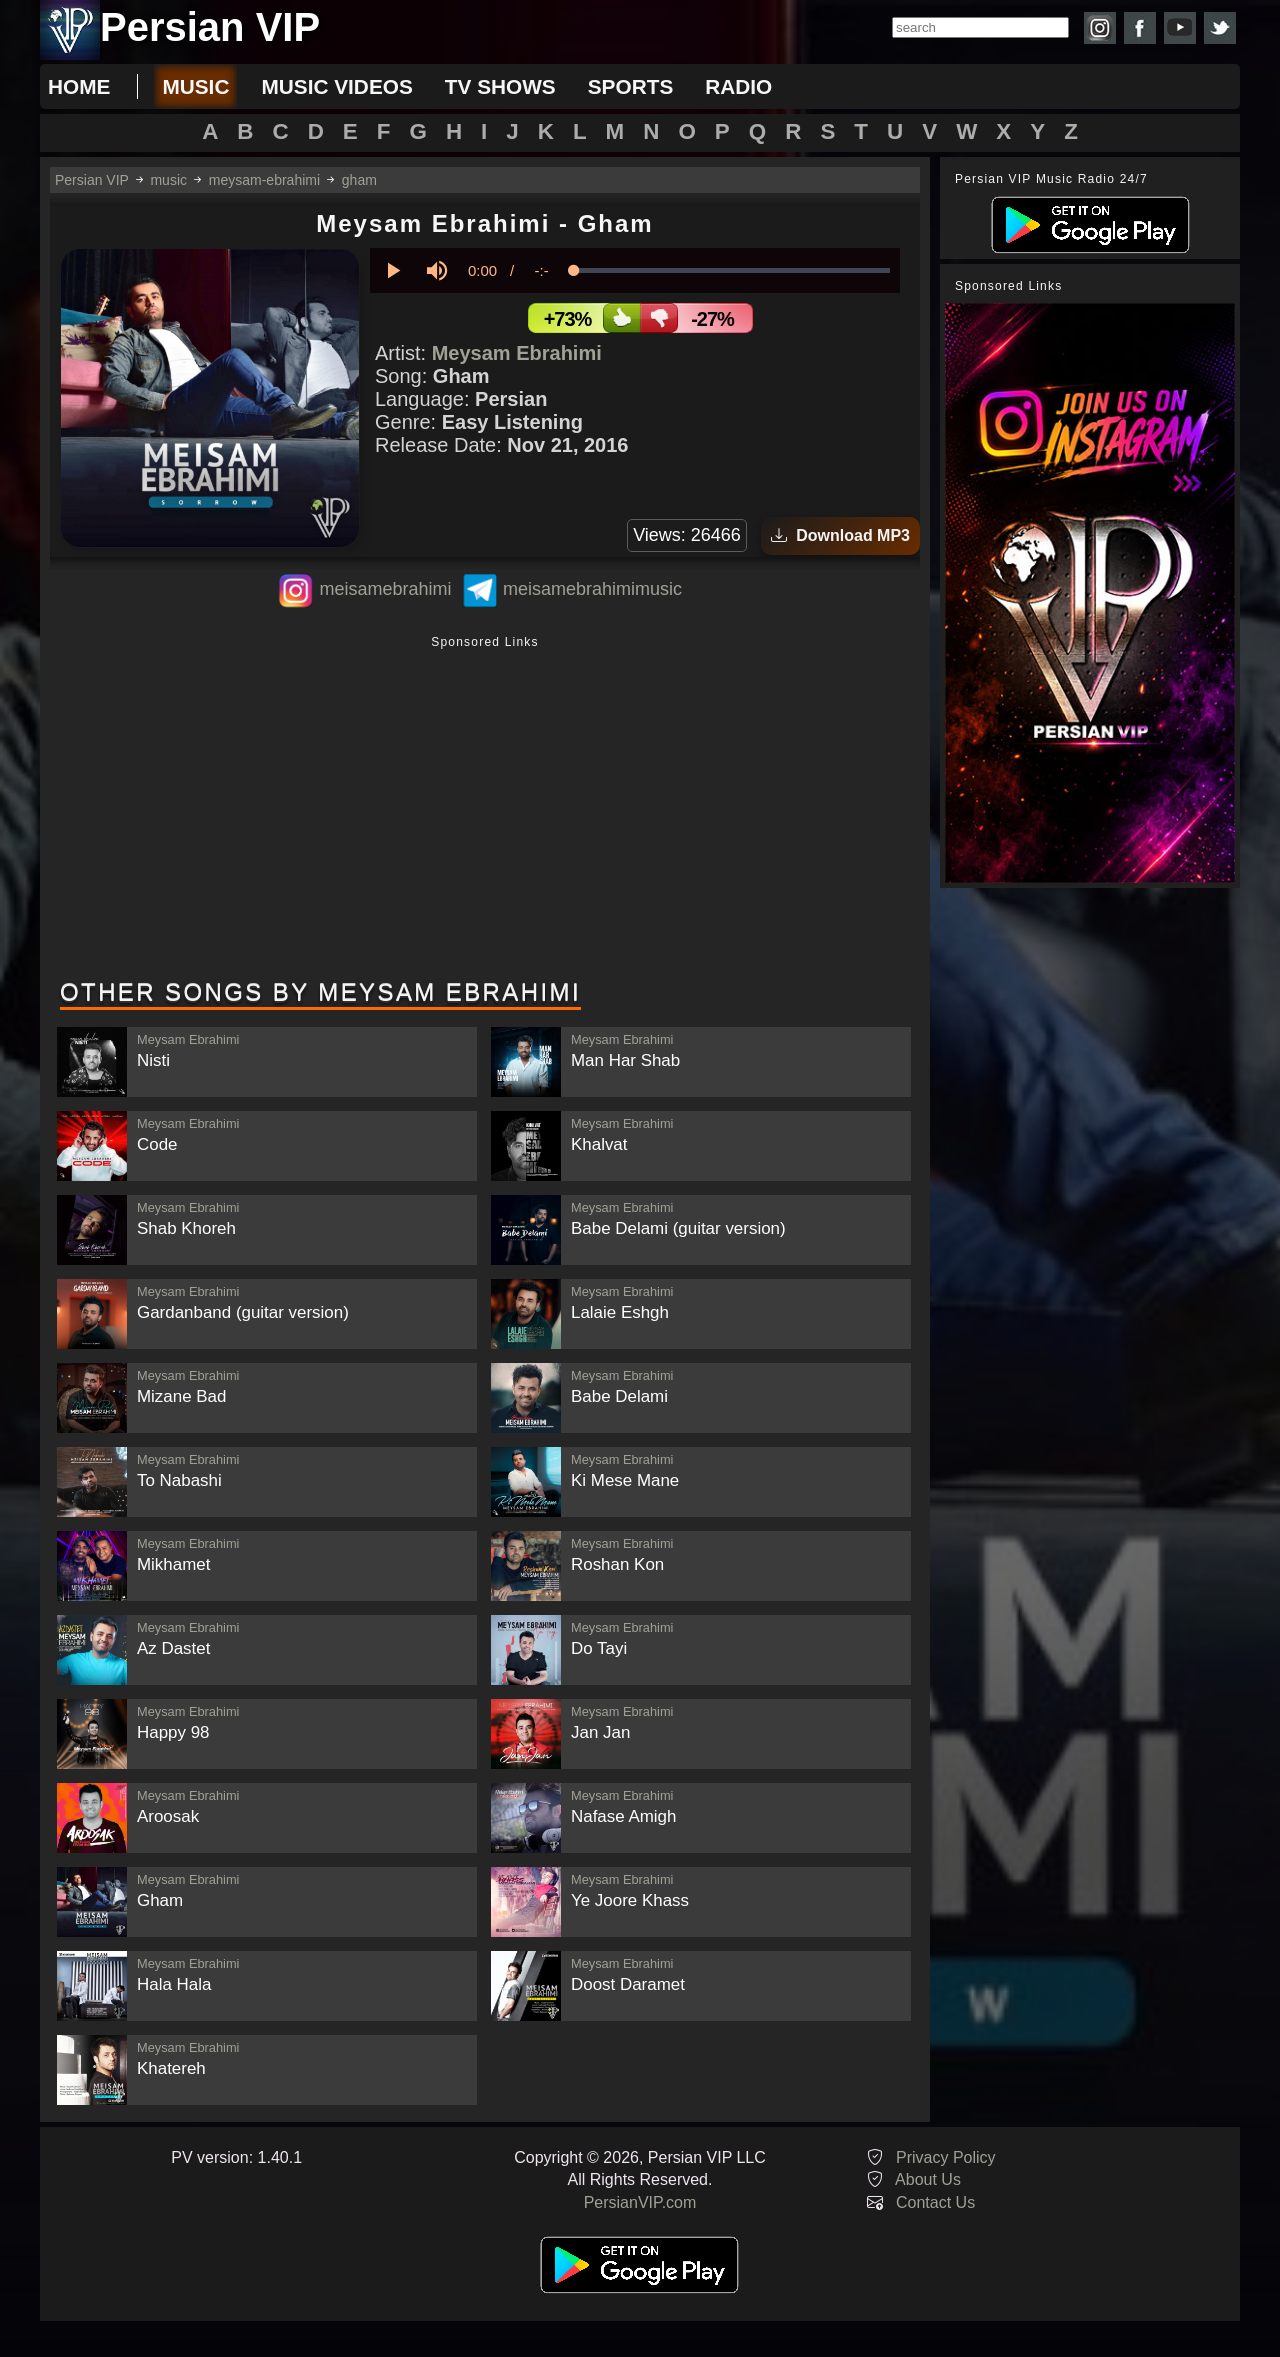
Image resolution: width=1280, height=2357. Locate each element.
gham (359, 180)
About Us (928, 2179)
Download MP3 (840, 535)
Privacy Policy (946, 2157)
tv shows (500, 86)
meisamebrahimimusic (592, 589)
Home (79, 86)
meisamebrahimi (385, 589)
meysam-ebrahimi (264, 180)
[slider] (732, 270)
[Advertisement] (485, 809)
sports (631, 86)
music (195, 86)
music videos (336, 86)
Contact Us (935, 2202)
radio (738, 86)
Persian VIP (92, 180)
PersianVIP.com (640, 2202)
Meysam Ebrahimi (517, 353)
